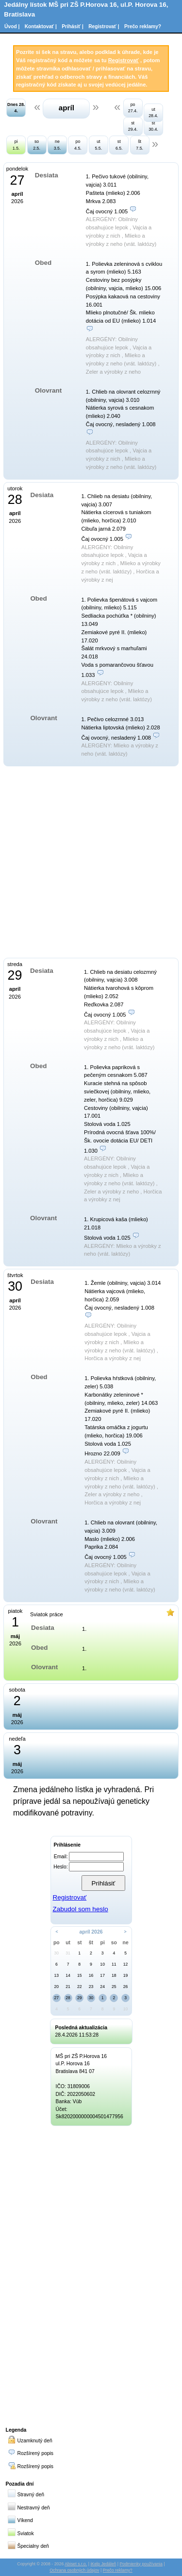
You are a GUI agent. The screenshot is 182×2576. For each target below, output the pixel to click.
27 (56, 1997)
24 (102, 1986)
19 (125, 1975)
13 (56, 1975)
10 (102, 1964)
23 (91, 1986)
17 (102, 1975)
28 (68, 1997)
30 (56, 1953)
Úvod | (11, 26)
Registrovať (123, 60)
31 (68, 1953)
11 (114, 1964)
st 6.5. (119, 144)
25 (114, 1986)
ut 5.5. (98, 144)
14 (68, 1975)
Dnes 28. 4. (16, 107)
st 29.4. (133, 126)
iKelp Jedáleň (103, 2563)
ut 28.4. (153, 112)
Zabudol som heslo (80, 1909)
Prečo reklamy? (142, 26)
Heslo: (60, 1866)
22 (79, 1986)
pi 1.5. (16, 144)
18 (114, 1975)
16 (91, 1975)
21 (68, 1986)
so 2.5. (36, 144)
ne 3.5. (57, 144)
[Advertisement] (91, 2274)
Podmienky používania (141, 2563)
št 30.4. (153, 126)
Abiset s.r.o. (76, 2563)
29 (79, 1997)
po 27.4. (133, 107)
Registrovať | (103, 26)
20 (56, 1986)
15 (79, 1975)
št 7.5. (139, 144)
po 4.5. (78, 144)
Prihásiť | (72, 26)
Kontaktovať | (41, 26)
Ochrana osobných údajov (74, 2570)
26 (125, 1986)
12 (125, 1964)
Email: (61, 1856)
